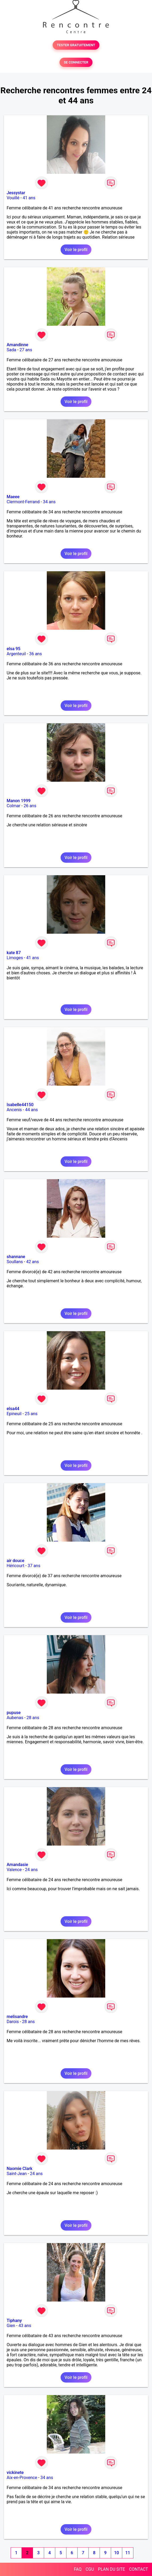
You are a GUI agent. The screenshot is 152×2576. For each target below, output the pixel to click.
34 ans (49, 501)
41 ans (29, 197)
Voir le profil (76, 249)
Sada (11, 349)
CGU (90, 2569)
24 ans (31, 1869)
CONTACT (138, 2569)
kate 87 (14, 952)
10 (116, 2552)
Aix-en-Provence (22, 2477)
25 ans (31, 1413)
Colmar (13, 805)
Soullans (15, 1261)
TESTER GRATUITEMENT (76, 45)
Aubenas (15, 1717)
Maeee (13, 496)
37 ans (34, 1565)
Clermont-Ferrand (23, 501)
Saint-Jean (17, 2173)
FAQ (78, 2569)
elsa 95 (13, 648)
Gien (11, 2325)
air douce (15, 1560)
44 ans (31, 1109)
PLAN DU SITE (111, 2569)
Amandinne (17, 344)
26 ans (30, 805)
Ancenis (14, 1109)
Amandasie (17, 1864)
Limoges (15, 957)
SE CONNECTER (76, 62)
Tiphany (14, 2320)
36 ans (35, 653)
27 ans (25, 349)
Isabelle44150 (20, 1104)
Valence (14, 1869)
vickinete (15, 2472)
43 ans (24, 2325)
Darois (13, 2021)
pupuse (14, 1712)
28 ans (33, 1717)
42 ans (32, 1261)
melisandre (17, 2016)
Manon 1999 (19, 800)
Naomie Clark (19, 2168)
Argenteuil (16, 653)
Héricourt (15, 1565)
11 (127, 2552)
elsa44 (13, 1408)
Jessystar (16, 192)
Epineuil (14, 1413)
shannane (16, 1256)
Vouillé (13, 197)
